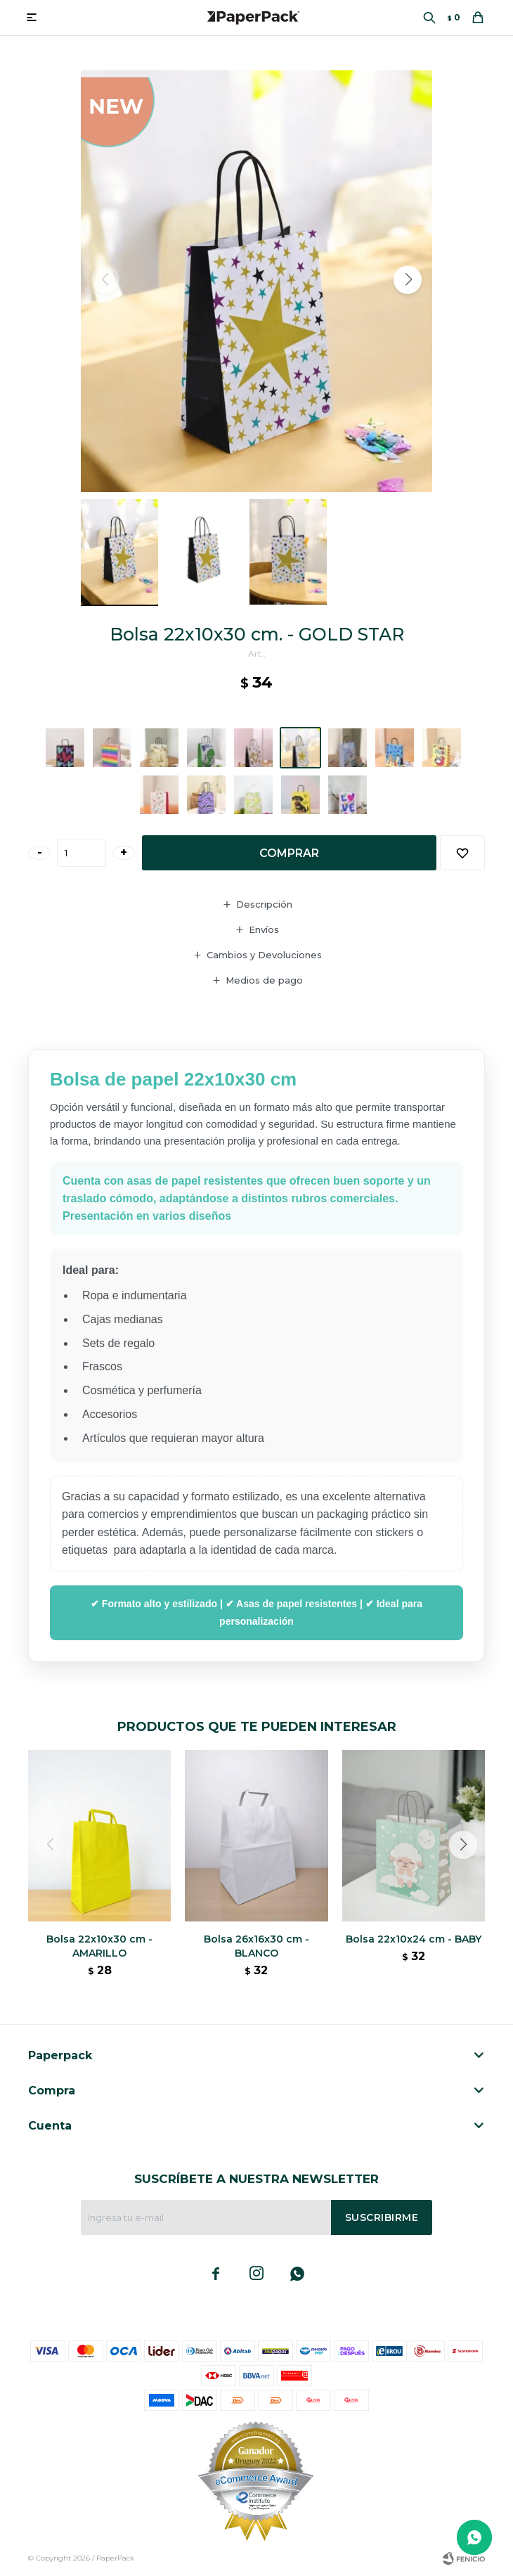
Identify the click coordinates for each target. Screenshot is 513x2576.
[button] (408, 280)
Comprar (289, 853)
